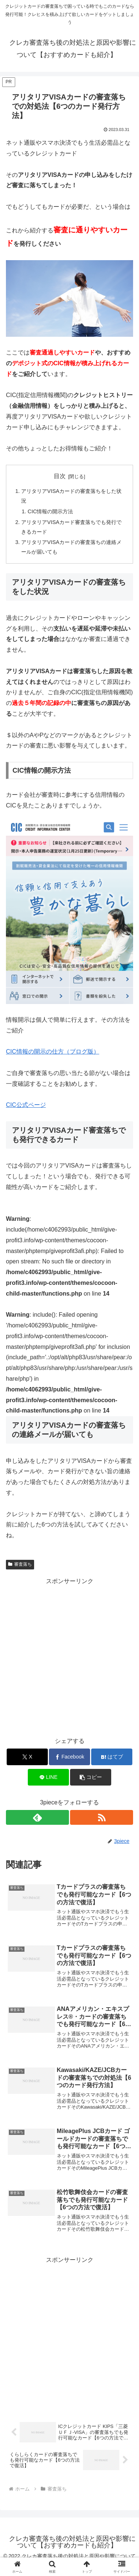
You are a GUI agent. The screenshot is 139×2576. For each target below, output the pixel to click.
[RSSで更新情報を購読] (101, 1817)
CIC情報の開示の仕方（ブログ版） (52, 1051)
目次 (60, 476)
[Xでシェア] (27, 1757)
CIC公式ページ (26, 1105)
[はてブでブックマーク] (111, 1757)
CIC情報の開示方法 (50, 511)
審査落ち (20, 1564)
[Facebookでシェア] (69, 1757)
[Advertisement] (69, 1656)
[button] (90, 1777)
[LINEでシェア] (48, 1777)
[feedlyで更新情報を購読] (37, 1817)
